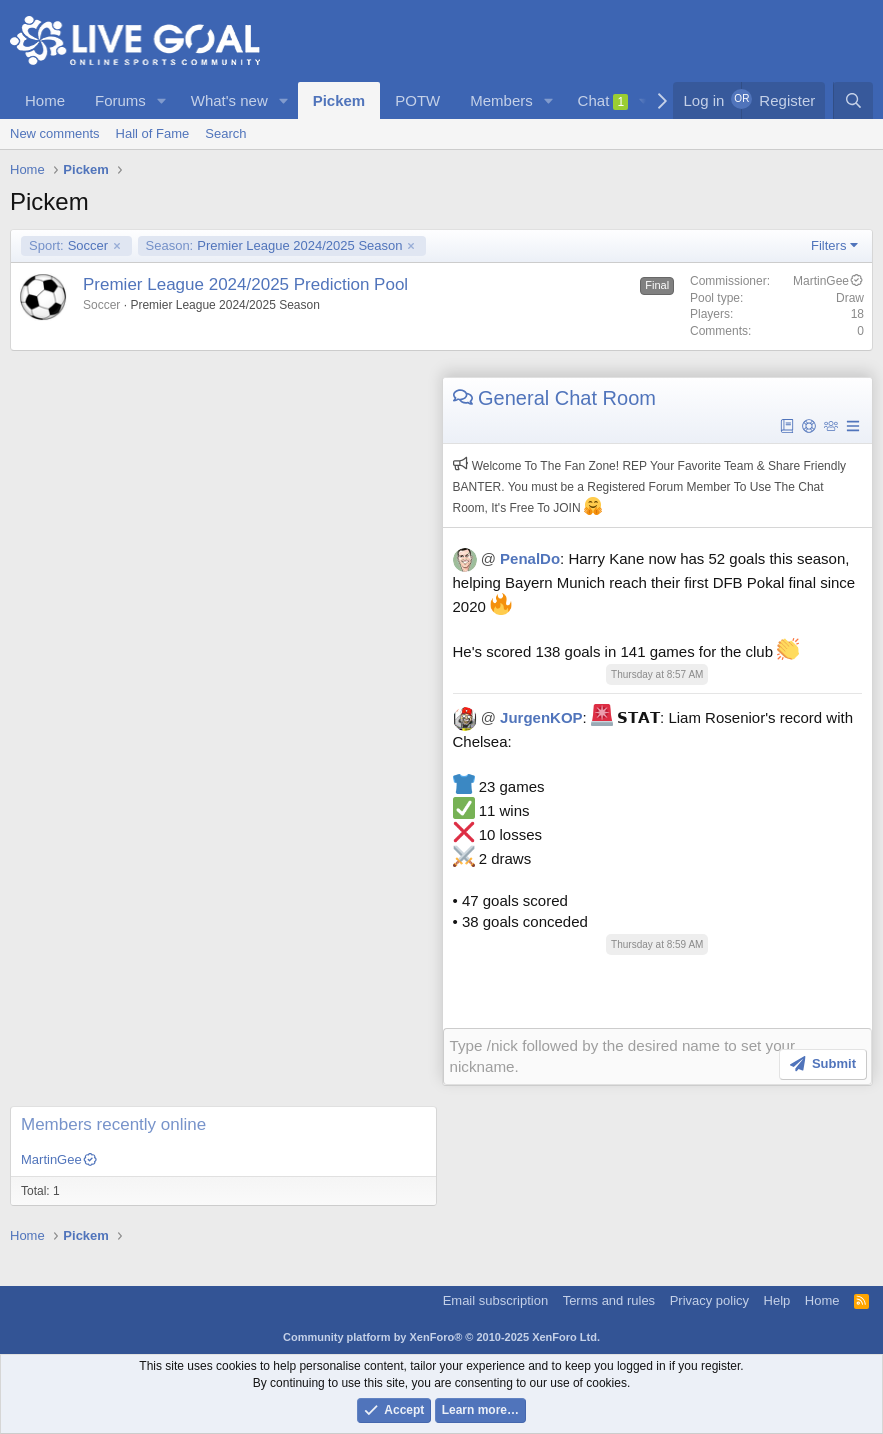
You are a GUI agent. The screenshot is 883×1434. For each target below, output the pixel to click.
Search (225, 133)
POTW (417, 100)
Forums (120, 100)
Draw (850, 298)
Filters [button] (828, 245)
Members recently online (113, 1123)
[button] (162, 100)
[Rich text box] (658, 1056)
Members (501, 100)
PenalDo (530, 558)
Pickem (339, 100)
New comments (55, 133)
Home (45, 100)
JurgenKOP (541, 717)
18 (857, 314)
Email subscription (496, 1299)
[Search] (853, 100)
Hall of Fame (153, 133)
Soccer (68, 246)
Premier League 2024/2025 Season (274, 246)
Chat (603, 101)
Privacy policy (709, 1299)
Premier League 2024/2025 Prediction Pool (245, 284)
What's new (229, 100)
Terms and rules (609, 1299)
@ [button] (488, 558)
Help (777, 1299)
